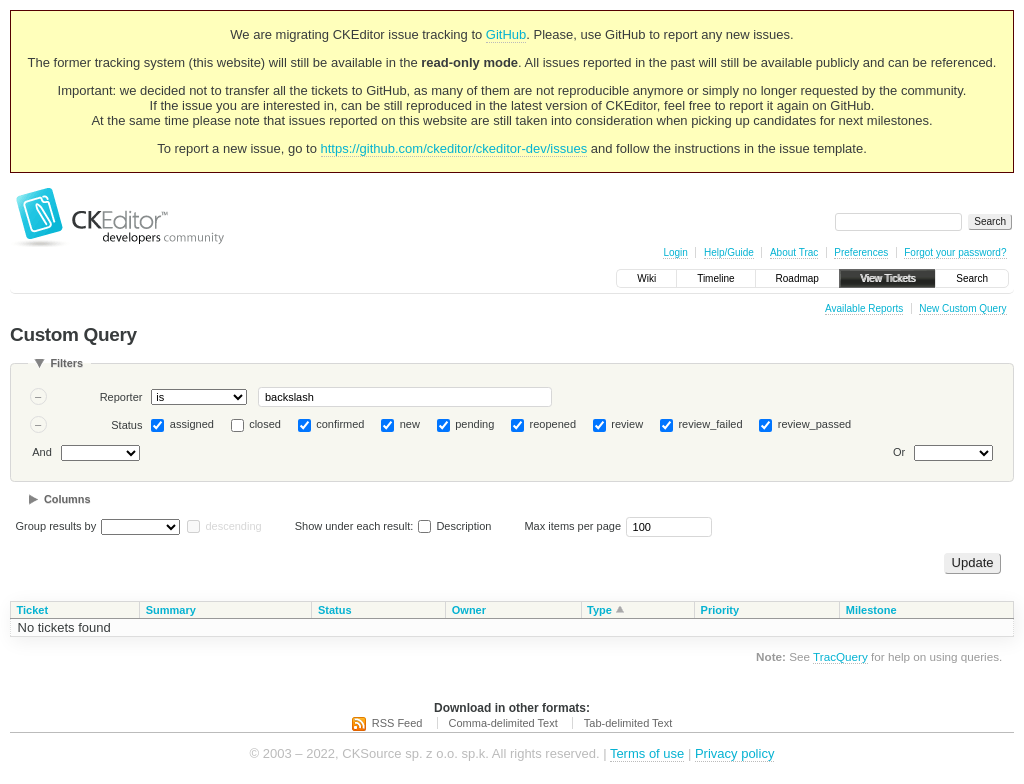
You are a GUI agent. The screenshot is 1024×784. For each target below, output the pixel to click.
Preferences (861, 252)
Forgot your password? (955, 252)
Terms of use (647, 753)
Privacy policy (734, 753)
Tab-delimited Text (628, 723)
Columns (67, 499)
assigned (192, 424)
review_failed (710, 424)
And (42, 452)
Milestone (871, 610)
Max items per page (572, 526)
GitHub (506, 34)
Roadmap (797, 278)
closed (265, 424)
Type (599, 610)
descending (233, 526)
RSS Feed (397, 723)
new (410, 424)
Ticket (33, 610)
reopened (553, 424)
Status (126, 425)
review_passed (814, 424)
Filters (66, 363)
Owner (469, 610)
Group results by (56, 526)
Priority (720, 610)
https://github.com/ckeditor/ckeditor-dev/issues (454, 148)
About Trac (794, 252)
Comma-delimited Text (503, 723)
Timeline (715, 278)
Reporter (121, 397)
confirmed (340, 424)
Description (454, 526)
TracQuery (840, 656)
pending (474, 424)
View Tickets (887, 278)
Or (899, 452)
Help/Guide (729, 252)
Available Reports (864, 308)
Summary (171, 610)
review (627, 424)
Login (675, 252)
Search (972, 278)
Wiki (646, 278)
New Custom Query (962, 308)
